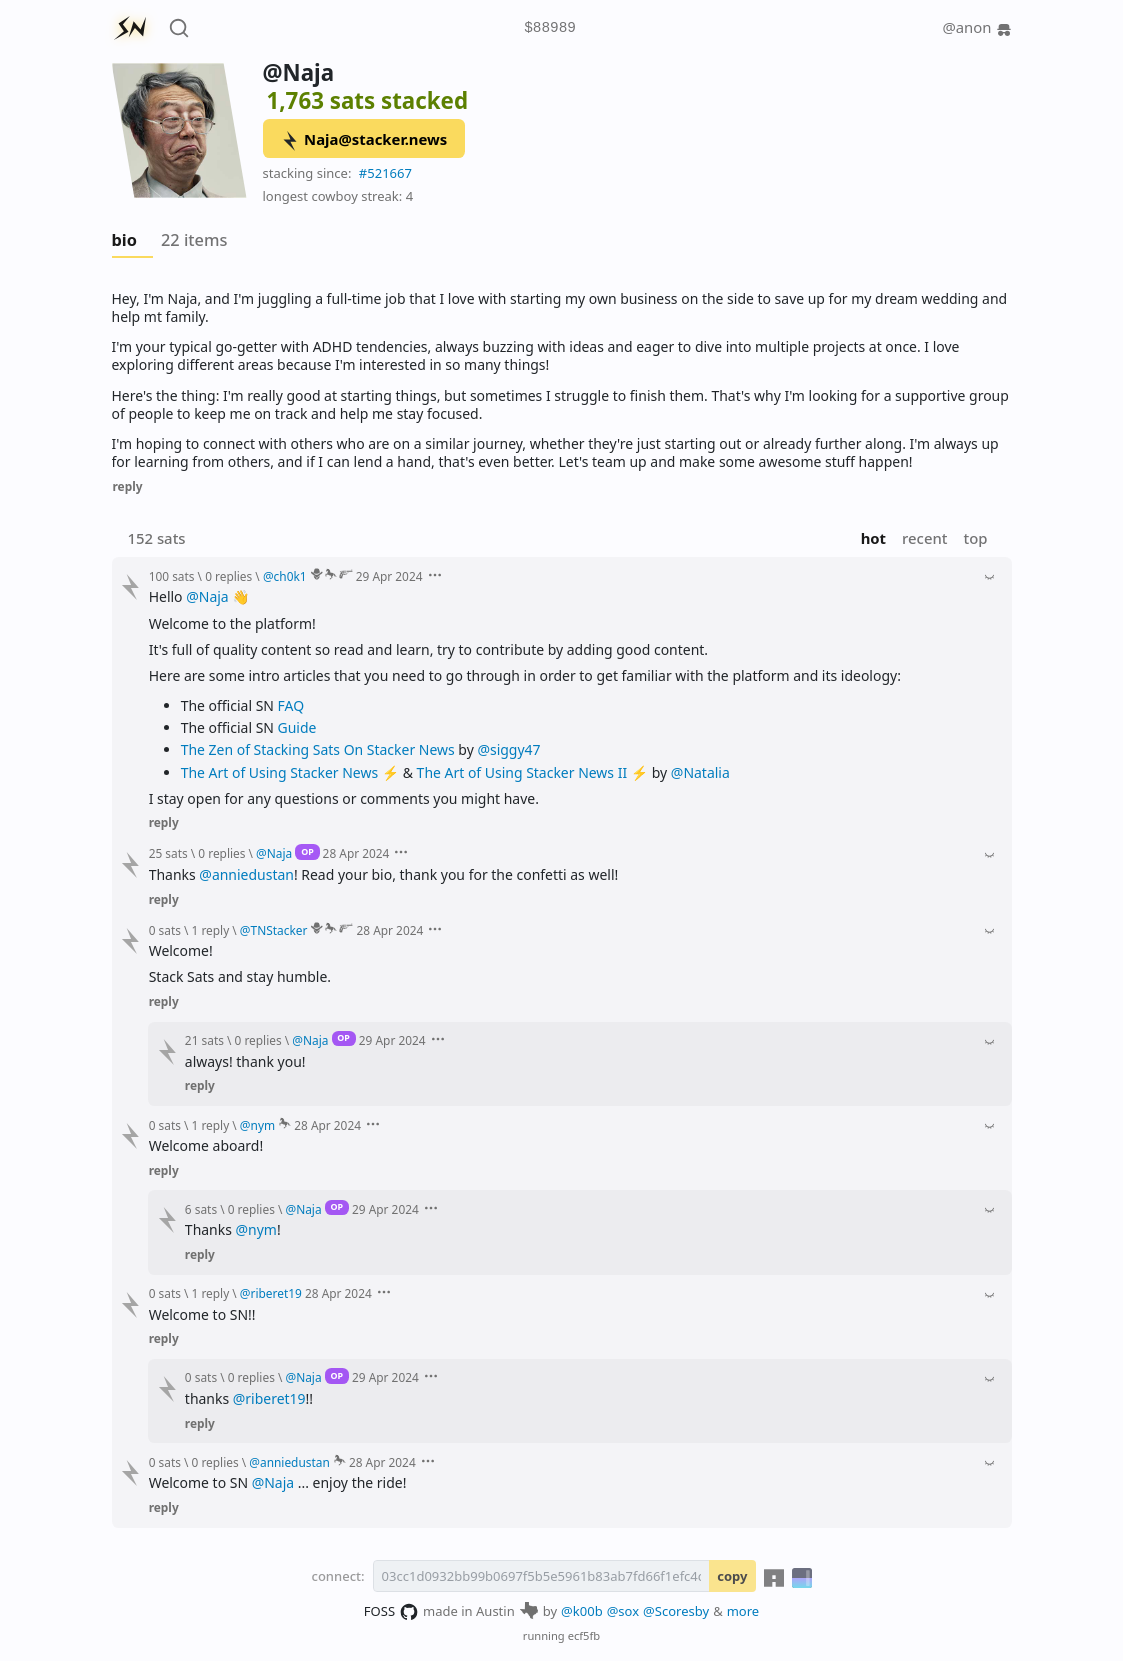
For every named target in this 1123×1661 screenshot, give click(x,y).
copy (732, 1576)
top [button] (975, 538)
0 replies (228, 576)
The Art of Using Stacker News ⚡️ (290, 772)
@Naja (207, 596)
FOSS (391, 1612)
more (743, 1611)
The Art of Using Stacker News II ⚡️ (533, 772)
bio (124, 240)
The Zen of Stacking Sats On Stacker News (318, 749)
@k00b (582, 1611)
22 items (194, 240)
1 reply (211, 930)
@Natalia (700, 772)
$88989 (550, 28)
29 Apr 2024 (389, 576)
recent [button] (924, 538)
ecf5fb (584, 1635)
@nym (256, 1229)
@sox (623, 1611)
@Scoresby (676, 1611)
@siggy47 (508, 749)
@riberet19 (269, 1398)
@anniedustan (246, 874)
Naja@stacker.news (363, 140)
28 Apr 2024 (356, 853)
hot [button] (873, 538)
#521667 (385, 173)
